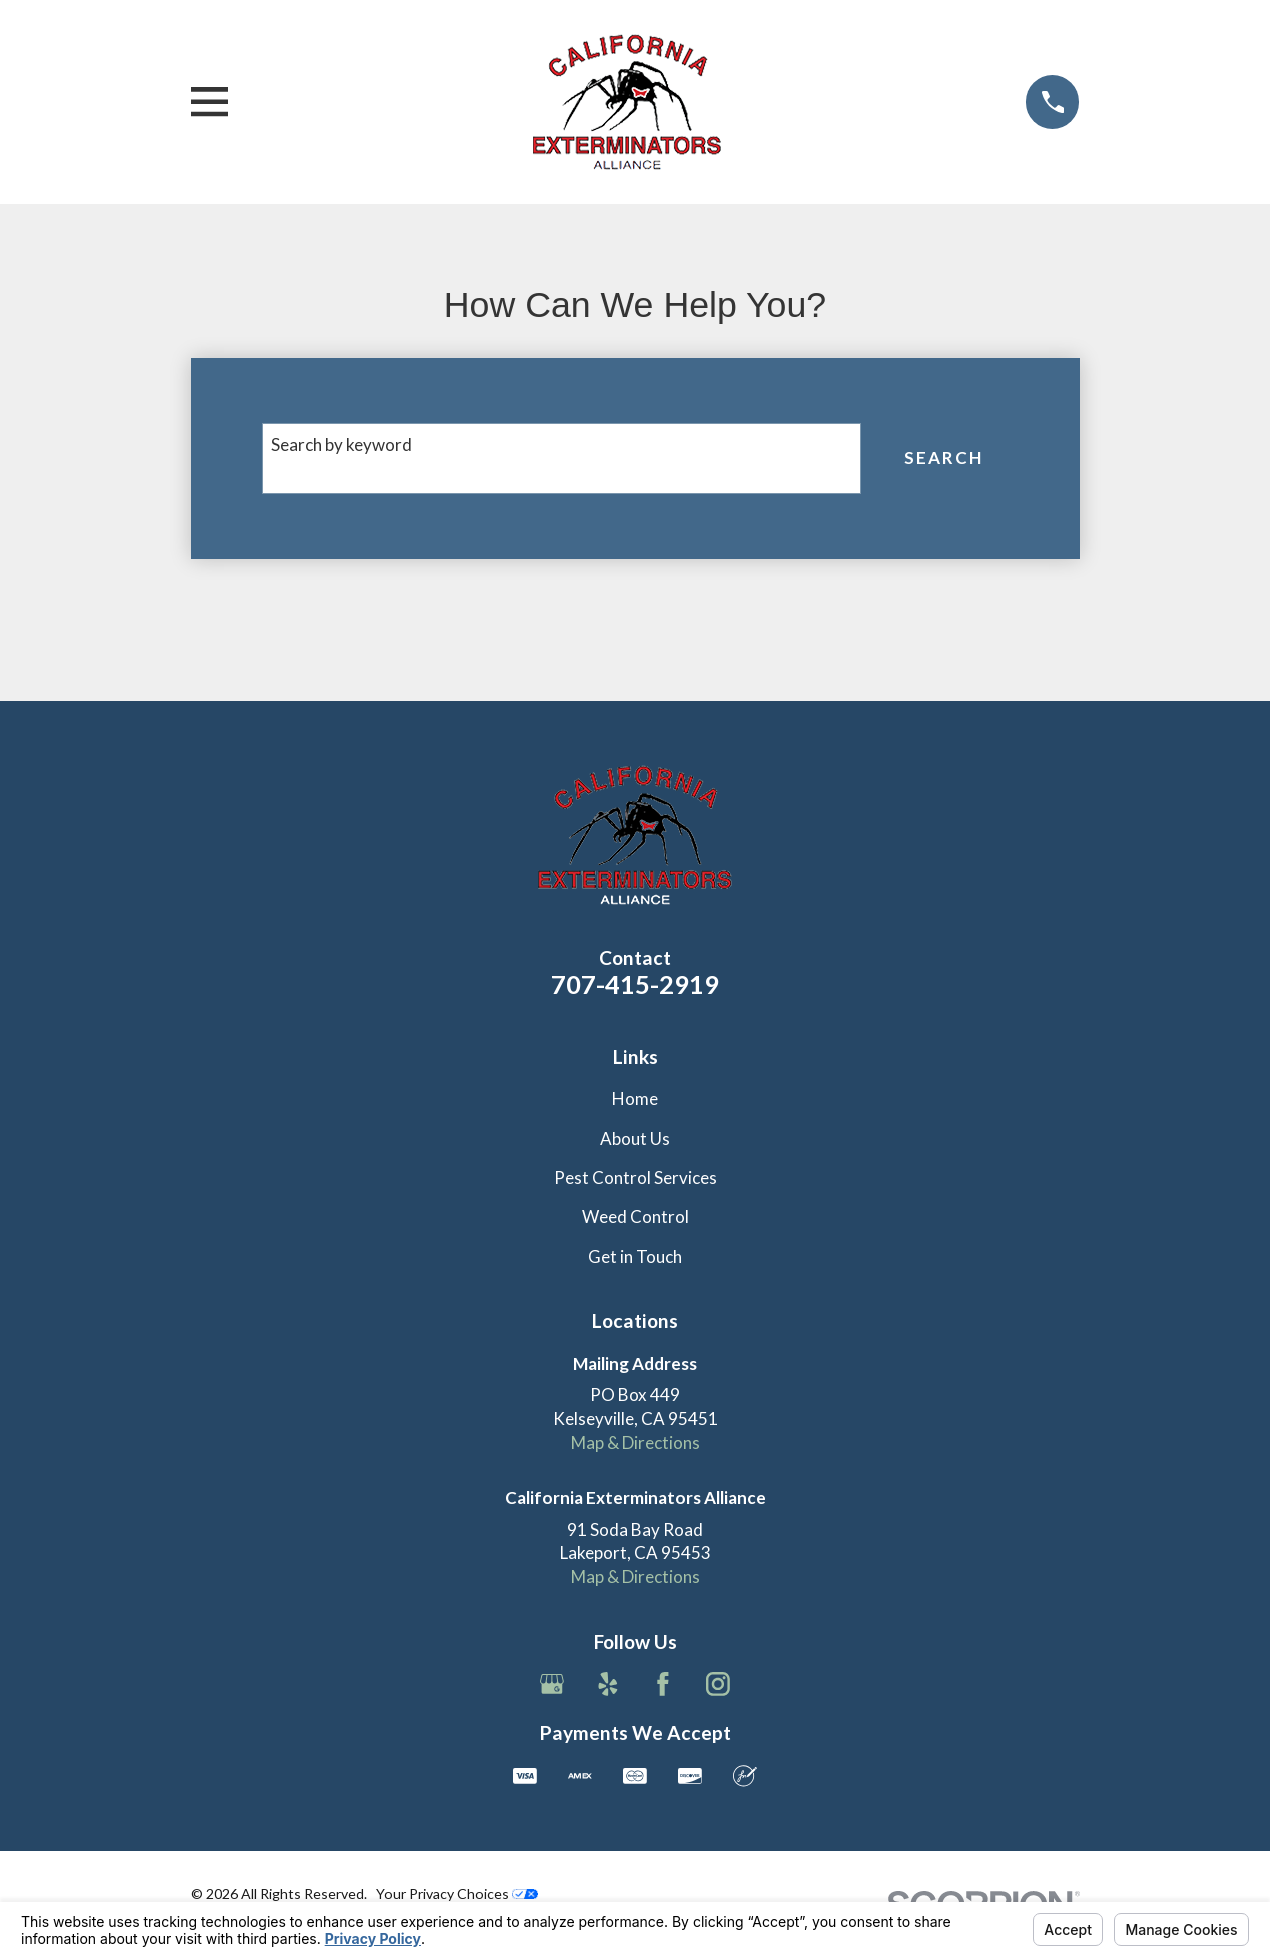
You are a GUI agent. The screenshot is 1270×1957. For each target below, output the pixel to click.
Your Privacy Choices (457, 1893)
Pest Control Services (635, 1177)
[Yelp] (608, 1684)
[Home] (627, 102)
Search (943, 457)
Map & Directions (635, 1442)
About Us (635, 1138)
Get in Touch (635, 1256)
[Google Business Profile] (552, 1684)
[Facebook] (663, 1684)
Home (635, 1098)
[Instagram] (718, 1684)
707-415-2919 (635, 984)
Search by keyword (341, 444)
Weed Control (635, 1216)
